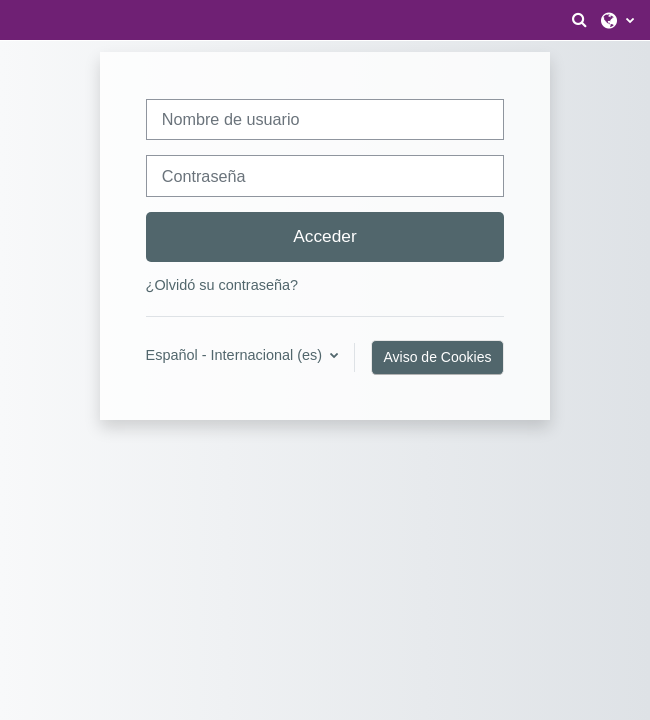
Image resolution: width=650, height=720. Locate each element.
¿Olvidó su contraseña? (222, 285)
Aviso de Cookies (438, 357)
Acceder (325, 236)
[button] (579, 20)
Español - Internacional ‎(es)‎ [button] (236, 355)
